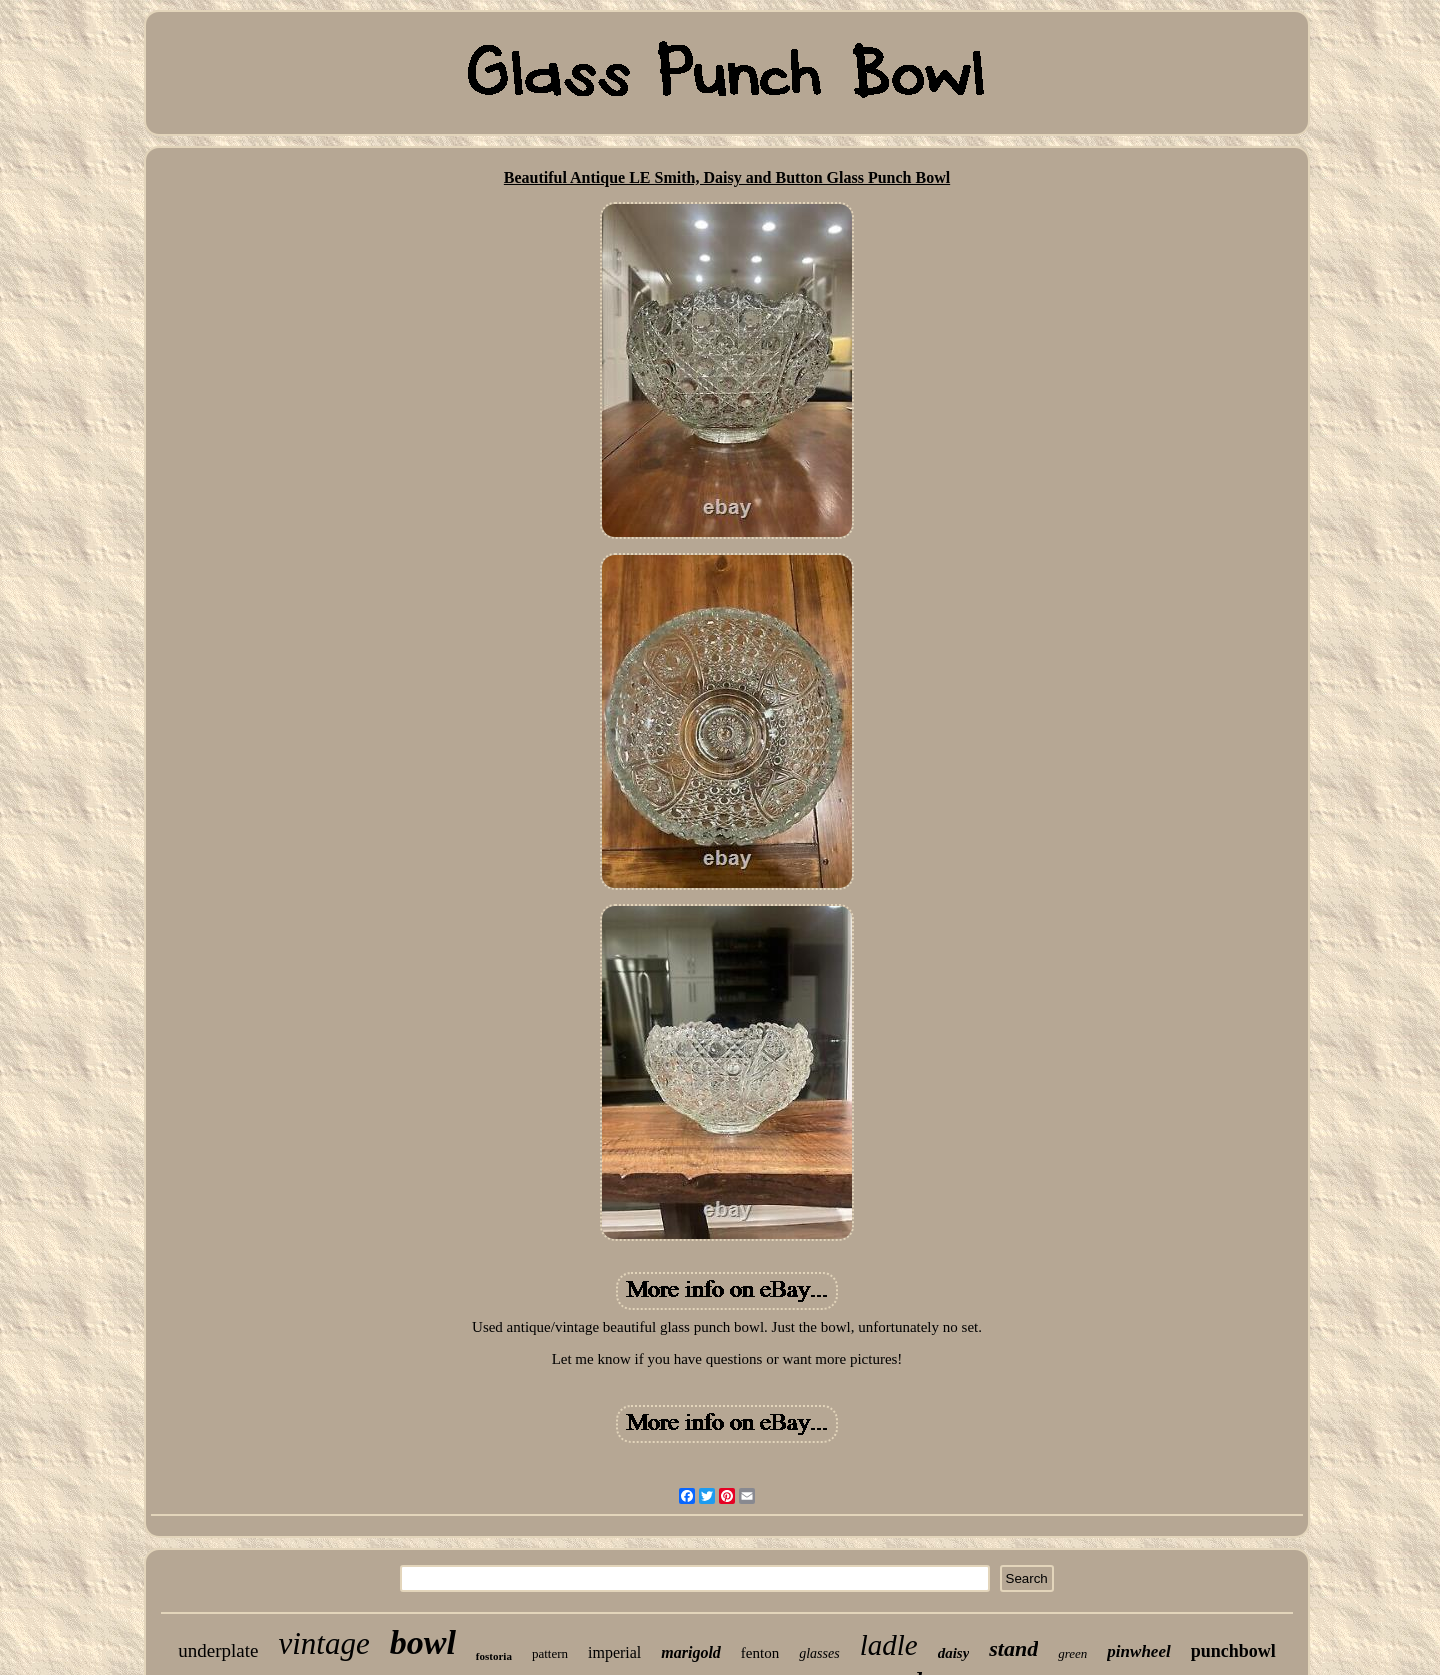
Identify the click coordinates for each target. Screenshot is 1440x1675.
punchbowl (1233, 1651)
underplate (218, 1650)
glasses (819, 1653)
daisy (954, 1653)
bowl (423, 1642)
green (1072, 1653)
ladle (889, 1645)
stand (1013, 1648)
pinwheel (1138, 1651)
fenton (760, 1653)
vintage (323, 1643)
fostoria (494, 1656)
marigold (691, 1652)
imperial (614, 1652)
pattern (550, 1653)
